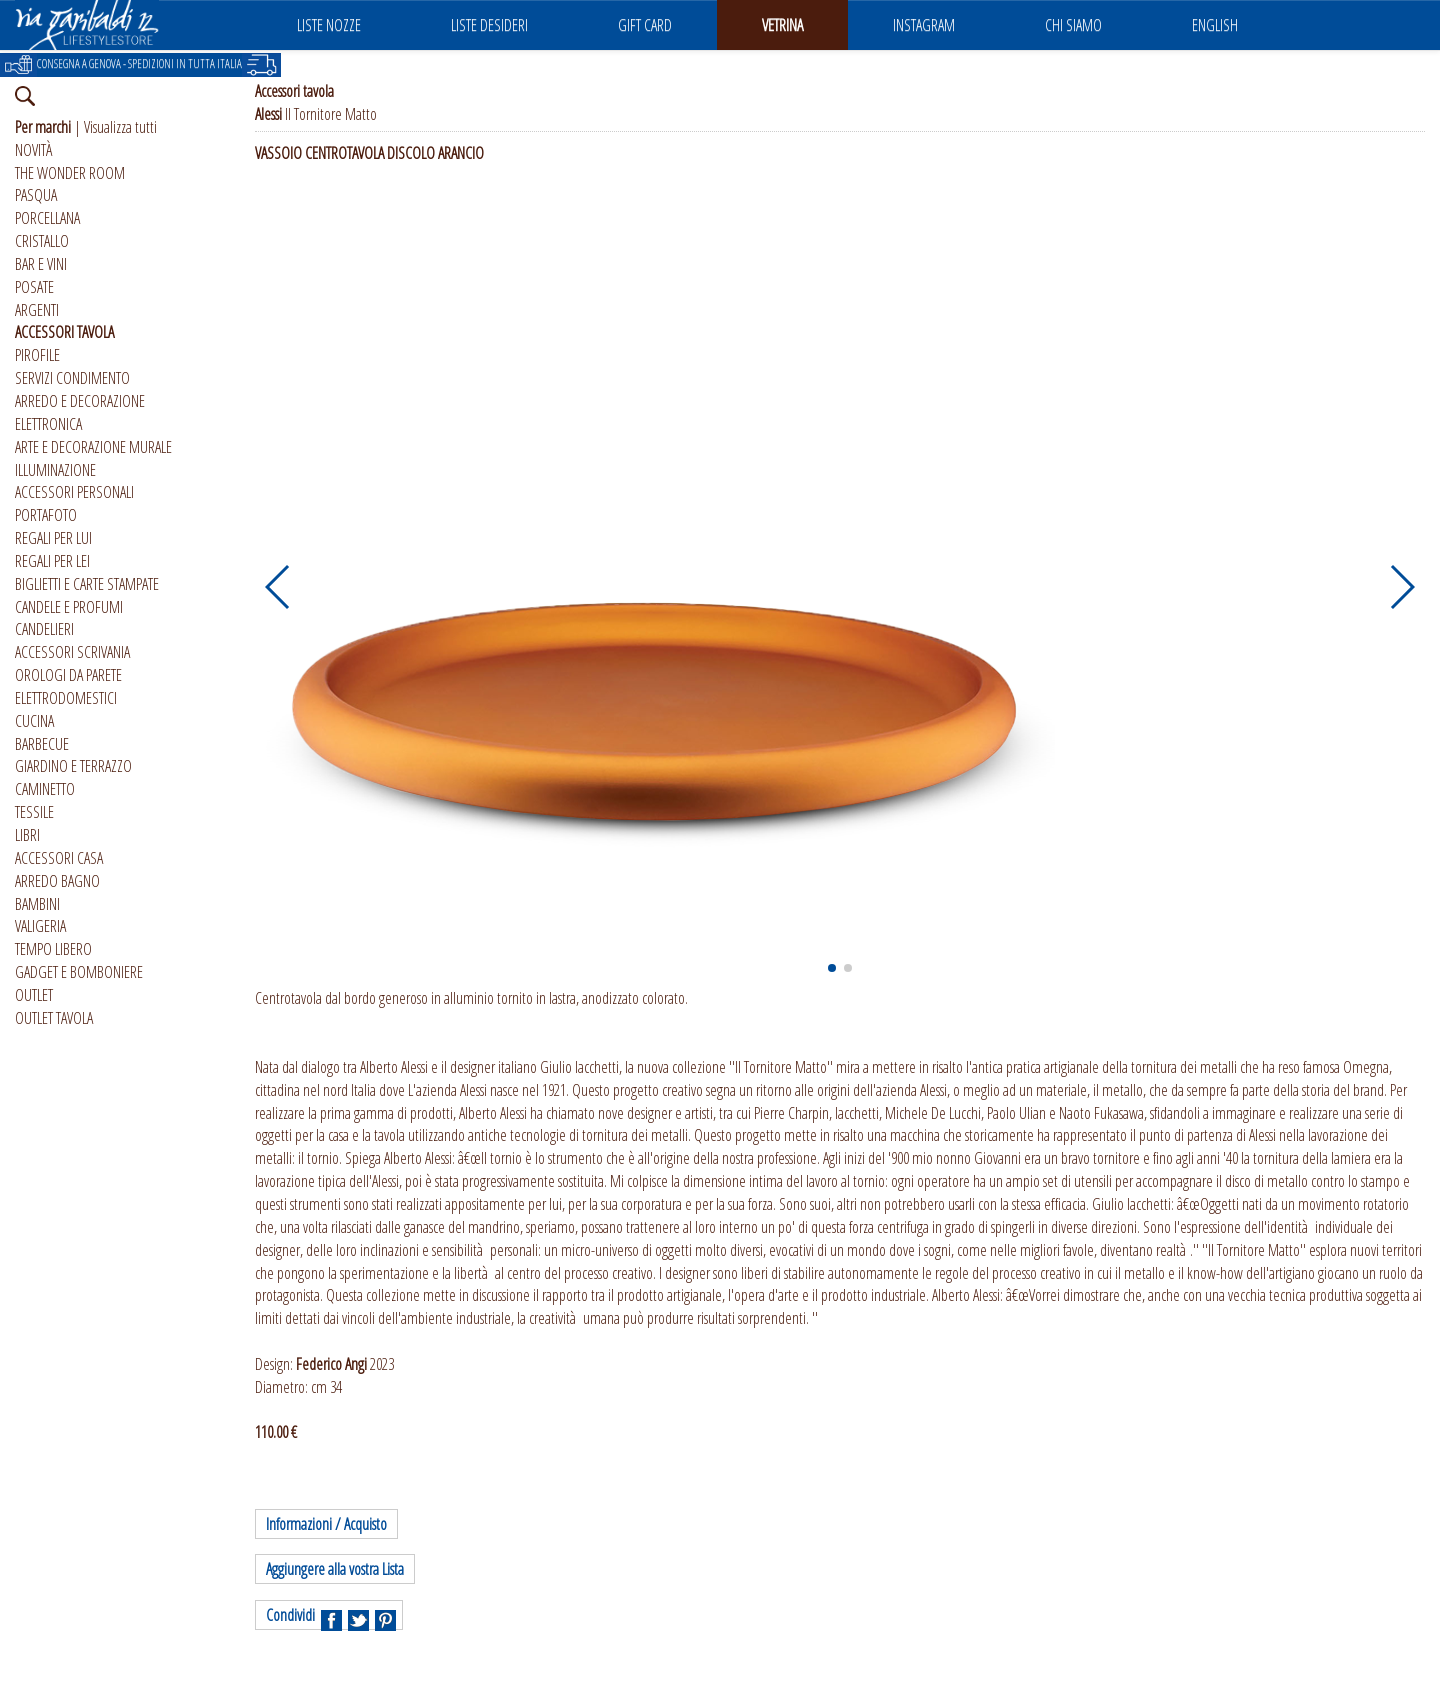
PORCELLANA (47, 218)
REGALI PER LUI (53, 538)
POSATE (34, 287)
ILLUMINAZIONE (55, 470)
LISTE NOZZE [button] (329, 25)
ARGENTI (37, 310)
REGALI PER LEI (52, 561)
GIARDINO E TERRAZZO (73, 766)
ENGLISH (1215, 25)
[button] (278, 587)
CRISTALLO (42, 241)
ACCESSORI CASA (59, 858)
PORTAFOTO (46, 515)
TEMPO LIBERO (53, 949)
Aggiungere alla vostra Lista (335, 1569)
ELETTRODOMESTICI (66, 698)
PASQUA (36, 195)
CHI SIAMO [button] (1073, 25)
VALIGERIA (40, 926)
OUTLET (34, 995)
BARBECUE (42, 744)
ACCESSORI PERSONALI (74, 492)
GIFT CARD (645, 25)
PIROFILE (37, 355)
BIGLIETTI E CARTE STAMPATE (87, 584)
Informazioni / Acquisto (326, 1524)
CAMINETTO (45, 789)
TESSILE (34, 812)
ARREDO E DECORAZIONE (80, 401)
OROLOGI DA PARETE (68, 675)
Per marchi (43, 127)
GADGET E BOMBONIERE (79, 972)
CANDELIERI (44, 629)
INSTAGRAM (924, 25)
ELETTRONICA (48, 424)
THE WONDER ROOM (70, 173)
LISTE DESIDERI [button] (489, 25)
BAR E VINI (41, 264)
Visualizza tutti (120, 127)
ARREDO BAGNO (57, 881)
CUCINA (34, 721)
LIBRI (27, 835)
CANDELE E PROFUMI (69, 607)
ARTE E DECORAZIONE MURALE (93, 447)
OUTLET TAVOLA (54, 1018)
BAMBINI (37, 904)
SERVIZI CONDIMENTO (72, 378)
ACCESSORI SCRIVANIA (72, 652)
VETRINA (782, 25)
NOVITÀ (33, 150)
